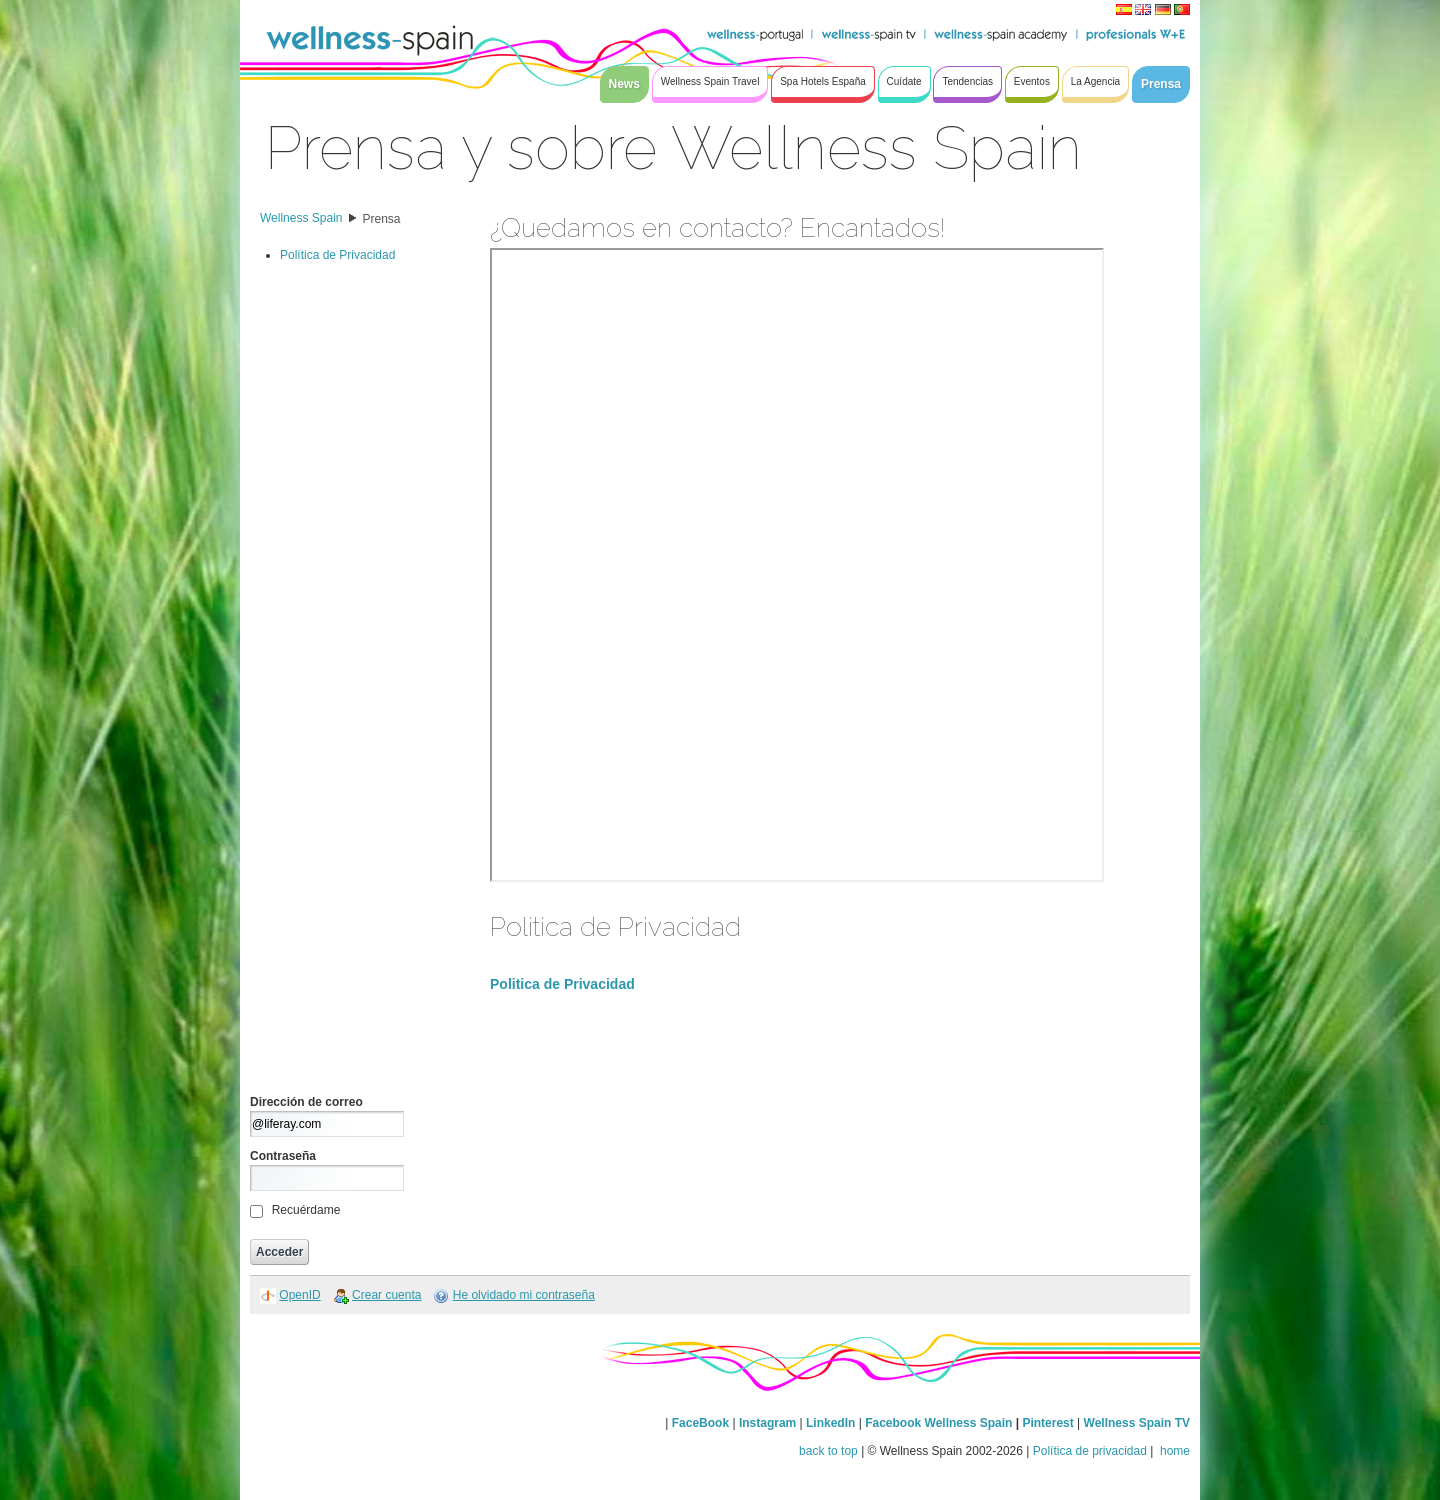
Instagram (767, 1423)
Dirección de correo (306, 1102)
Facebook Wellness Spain (938, 1423)
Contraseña (283, 1156)
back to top (828, 1451)
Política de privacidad (1090, 1451)
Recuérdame (306, 1210)
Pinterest (1049, 1423)
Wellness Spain (301, 218)
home (1173, 1451)
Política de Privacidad (337, 255)
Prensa (382, 219)
